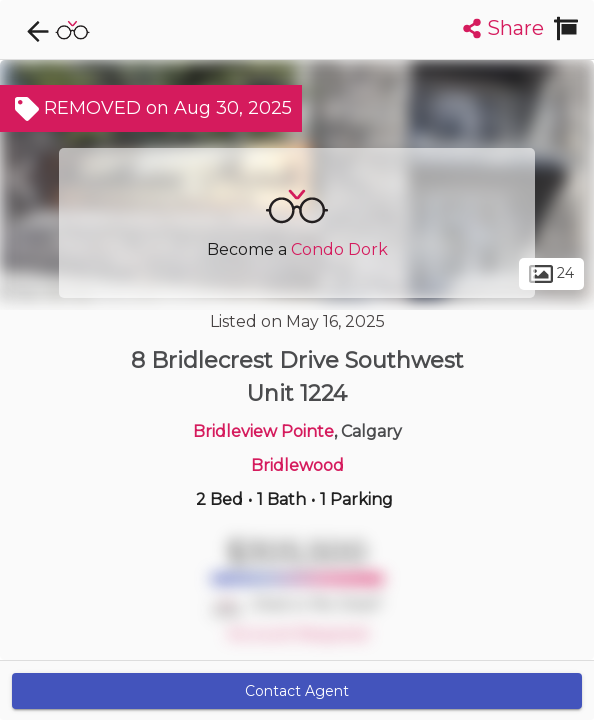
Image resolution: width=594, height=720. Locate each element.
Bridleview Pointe (263, 431)
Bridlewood (297, 465)
